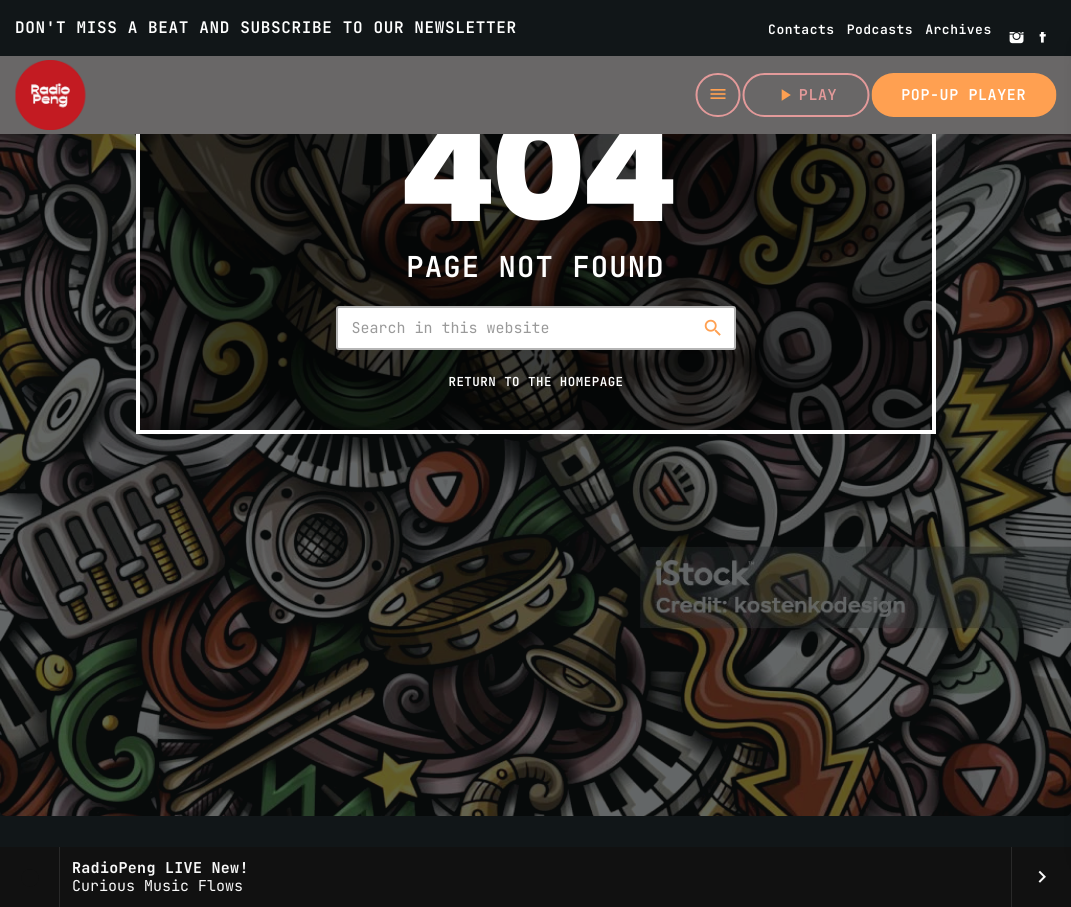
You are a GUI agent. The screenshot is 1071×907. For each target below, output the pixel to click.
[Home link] (50, 95)
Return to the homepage (535, 381)
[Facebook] (1043, 39)
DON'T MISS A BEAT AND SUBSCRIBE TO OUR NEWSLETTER (266, 27)
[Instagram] (1017, 39)
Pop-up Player (963, 95)
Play (806, 95)
